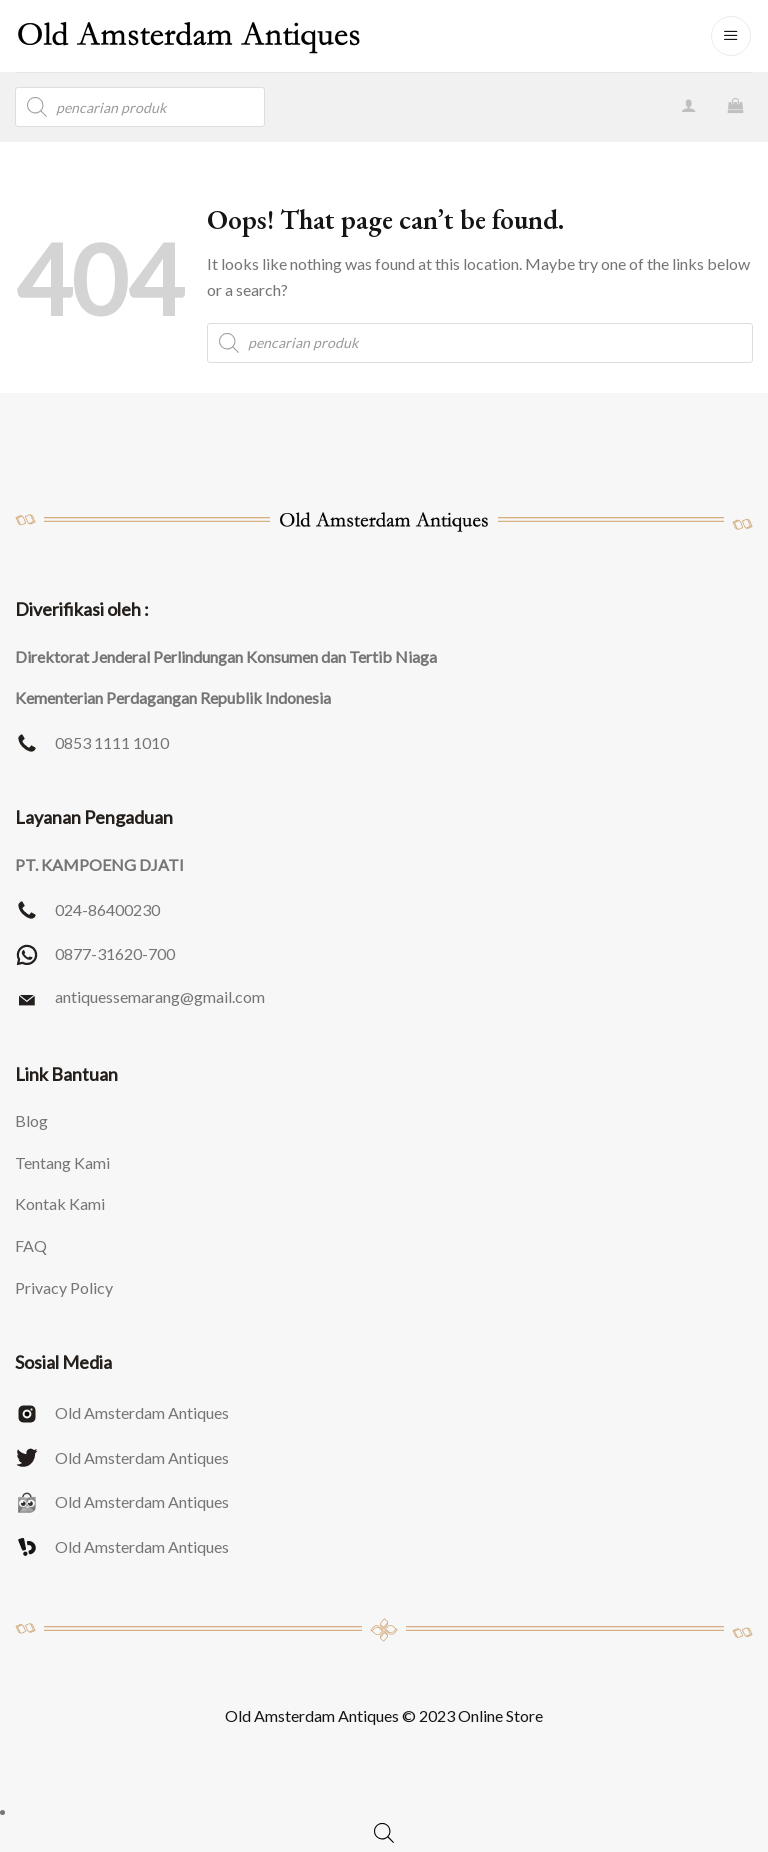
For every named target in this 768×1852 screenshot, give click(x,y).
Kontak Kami (60, 1203)
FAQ (31, 1245)
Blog (31, 1120)
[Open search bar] (384, 1832)
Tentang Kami (62, 1162)
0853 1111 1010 (112, 742)
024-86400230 (107, 909)
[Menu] (731, 36)
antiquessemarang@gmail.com (160, 996)
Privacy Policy (64, 1287)
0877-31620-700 (115, 953)
